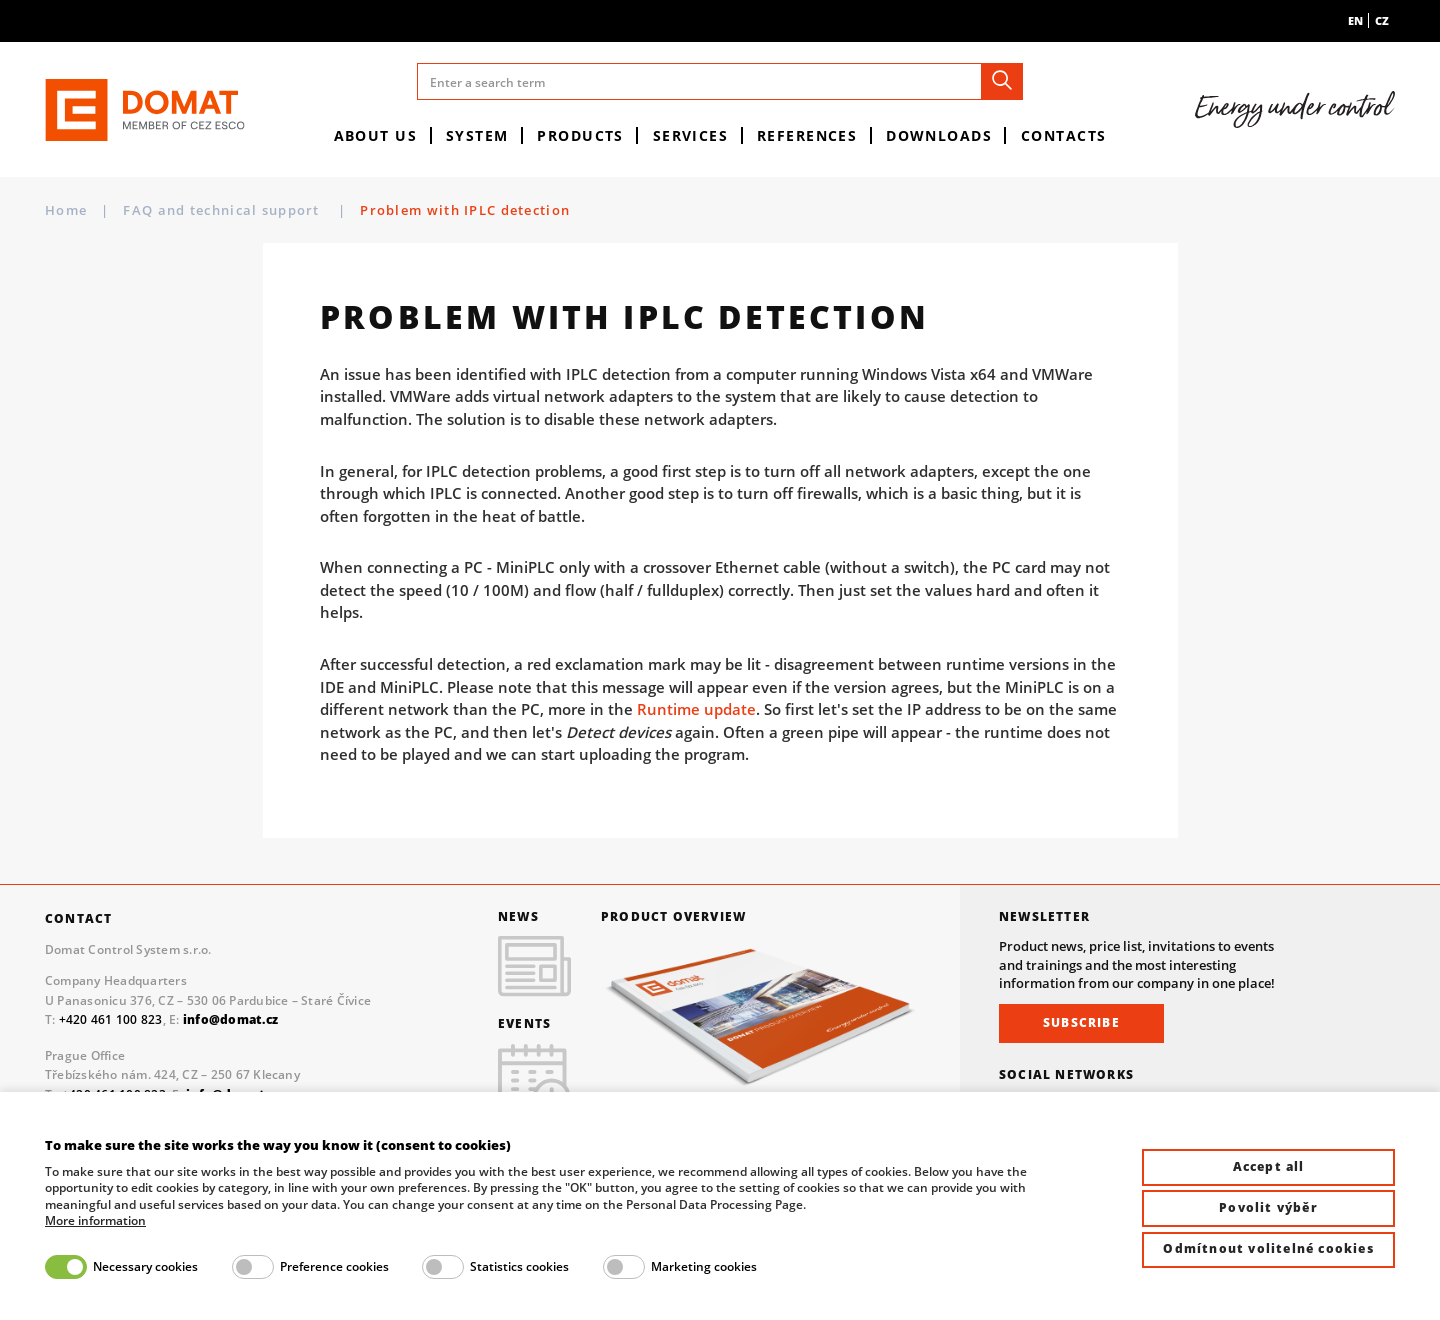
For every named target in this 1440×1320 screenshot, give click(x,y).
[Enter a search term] (720, 81)
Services (691, 135)
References (807, 135)
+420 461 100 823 (111, 1019)
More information (95, 1221)
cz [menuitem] (1382, 20)
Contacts (1064, 135)
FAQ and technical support (223, 210)
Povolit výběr (1268, 1207)
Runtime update (696, 709)
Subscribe (1081, 1022)
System (477, 135)
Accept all (1269, 1166)
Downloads (939, 135)
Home (66, 210)
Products (580, 135)
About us (376, 135)
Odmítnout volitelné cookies (1268, 1248)
